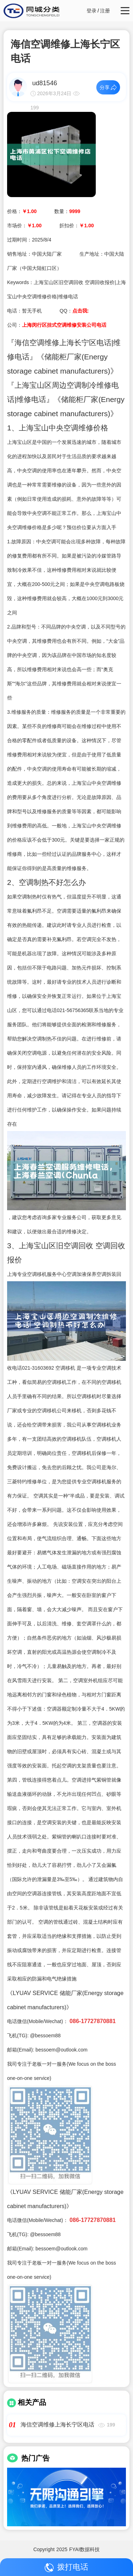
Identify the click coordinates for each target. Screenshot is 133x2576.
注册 (105, 10)
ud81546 (44, 83)
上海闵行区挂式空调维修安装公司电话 (64, 325)
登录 (91, 10)
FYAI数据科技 (84, 2549)
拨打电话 (66, 2567)
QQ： (74, 311)
